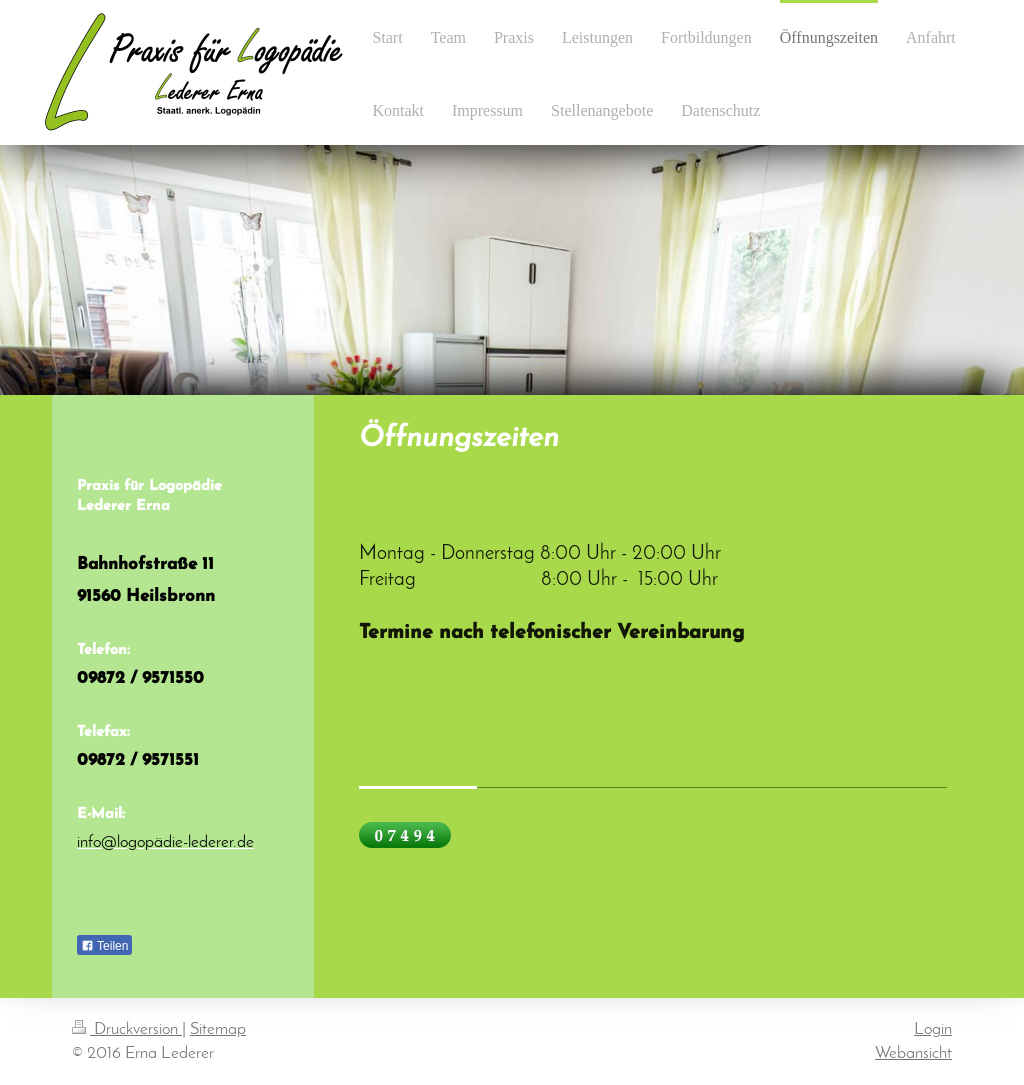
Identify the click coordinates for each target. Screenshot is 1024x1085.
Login (933, 1029)
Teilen (104, 946)
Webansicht (913, 1053)
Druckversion (127, 1029)
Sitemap (218, 1029)
